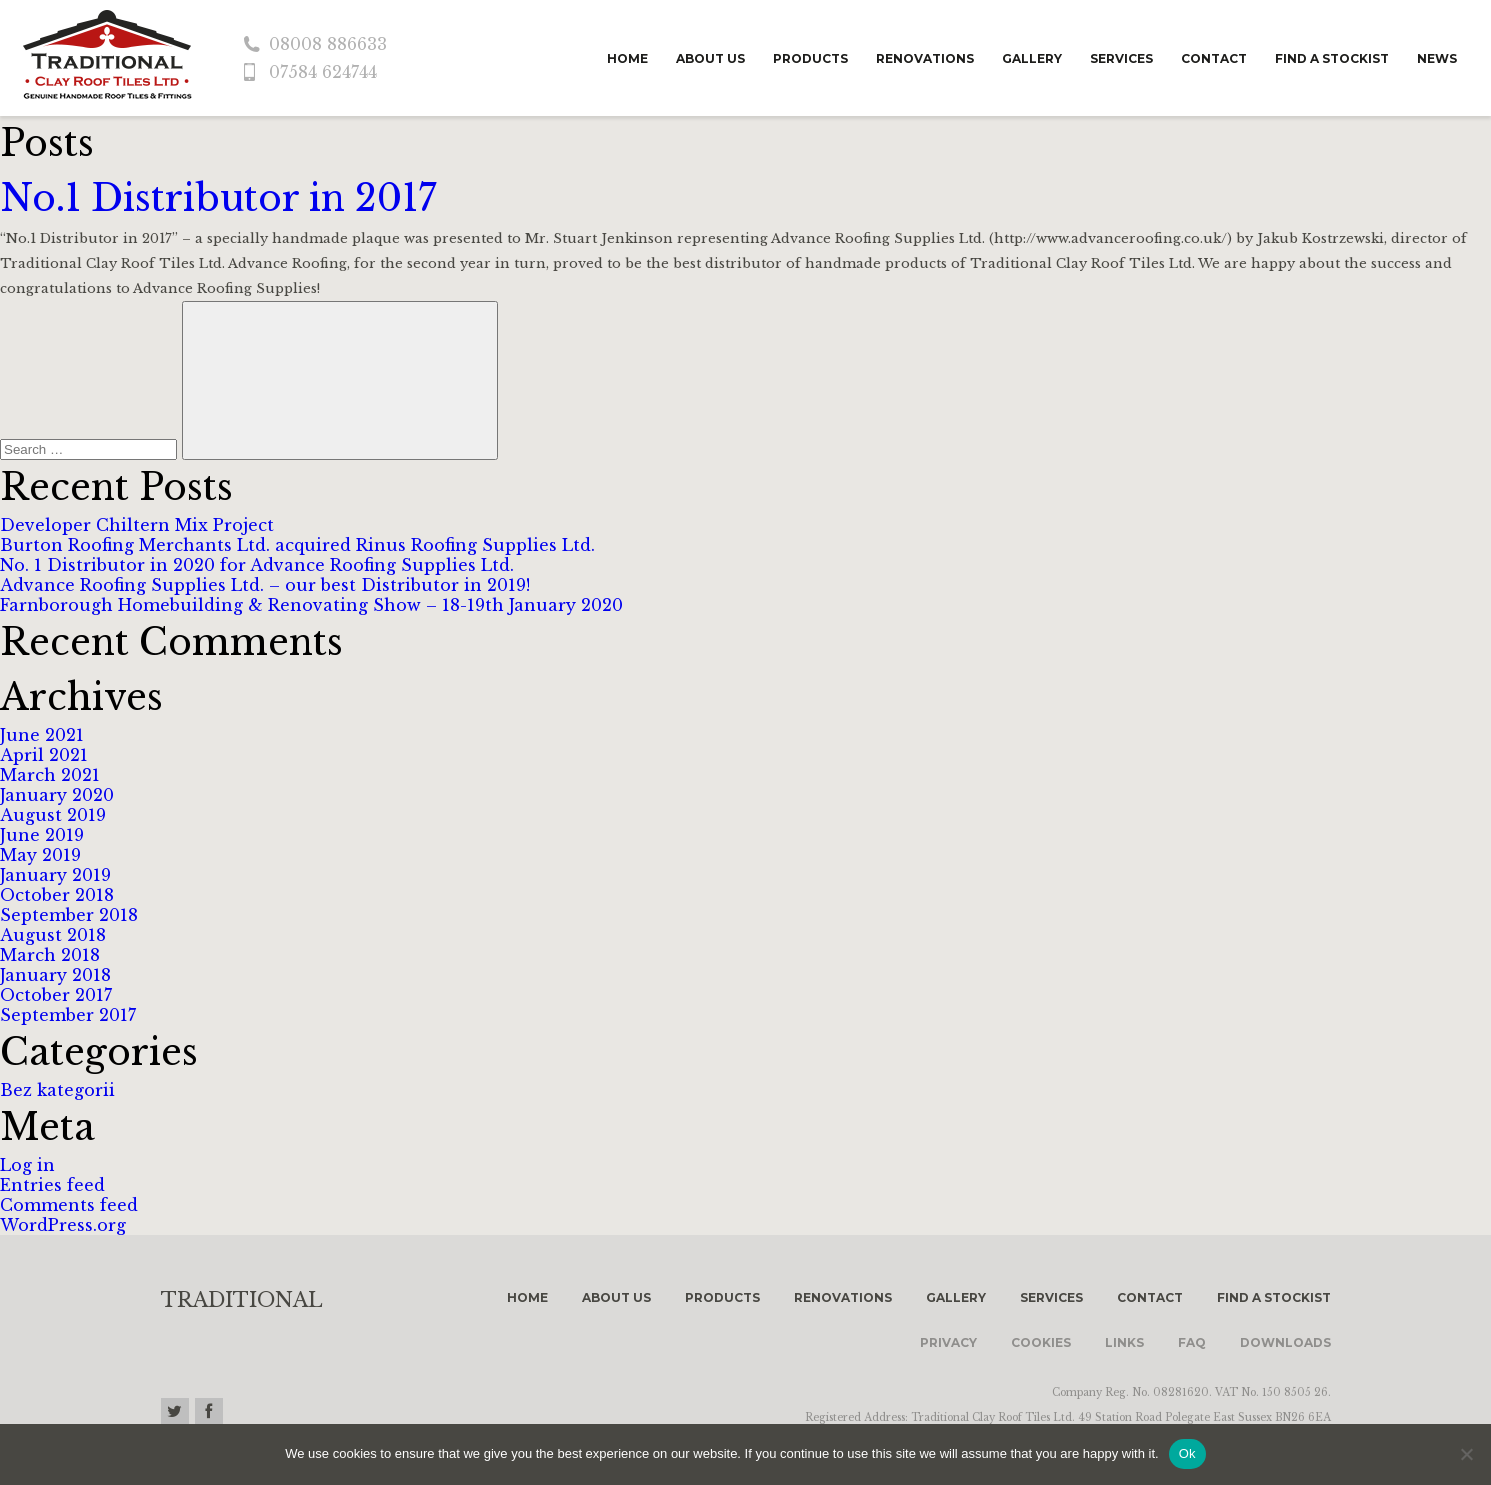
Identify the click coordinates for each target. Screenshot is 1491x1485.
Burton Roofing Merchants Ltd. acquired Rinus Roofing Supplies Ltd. (297, 545)
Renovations (925, 58)
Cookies (1041, 1342)
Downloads (1285, 1342)
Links (1124, 1342)
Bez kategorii (57, 1090)
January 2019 (55, 875)
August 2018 (53, 935)
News (1437, 58)
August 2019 (53, 815)
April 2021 (44, 755)
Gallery (1032, 58)
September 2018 (69, 915)
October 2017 (56, 995)
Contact (1214, 58)
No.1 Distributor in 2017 (218, 198)
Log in (27, 1165)
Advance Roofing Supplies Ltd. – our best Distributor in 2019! (265, 585)
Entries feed (52, 1185)
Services (1121, 58)
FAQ (1192, 1342)
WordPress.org (63, 1225)
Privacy (948, 1342)
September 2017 (68, 1015)
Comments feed (69, 1205)
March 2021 (50, 775)
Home (627, 58)
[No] (1466, 1454)
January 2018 (55, 975)
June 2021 (42, 735)
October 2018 (57, 895)
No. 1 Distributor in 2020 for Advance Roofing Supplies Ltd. (257, 565)
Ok (1187, 1453)
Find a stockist (1332, 58)
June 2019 (42, 835)
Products (810, 58)
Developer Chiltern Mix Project (137, 525)
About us (710, 58)
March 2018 (50, 955)
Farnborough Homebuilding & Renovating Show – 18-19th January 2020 (311, 605)
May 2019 (40, 855)
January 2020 (57, 795)
